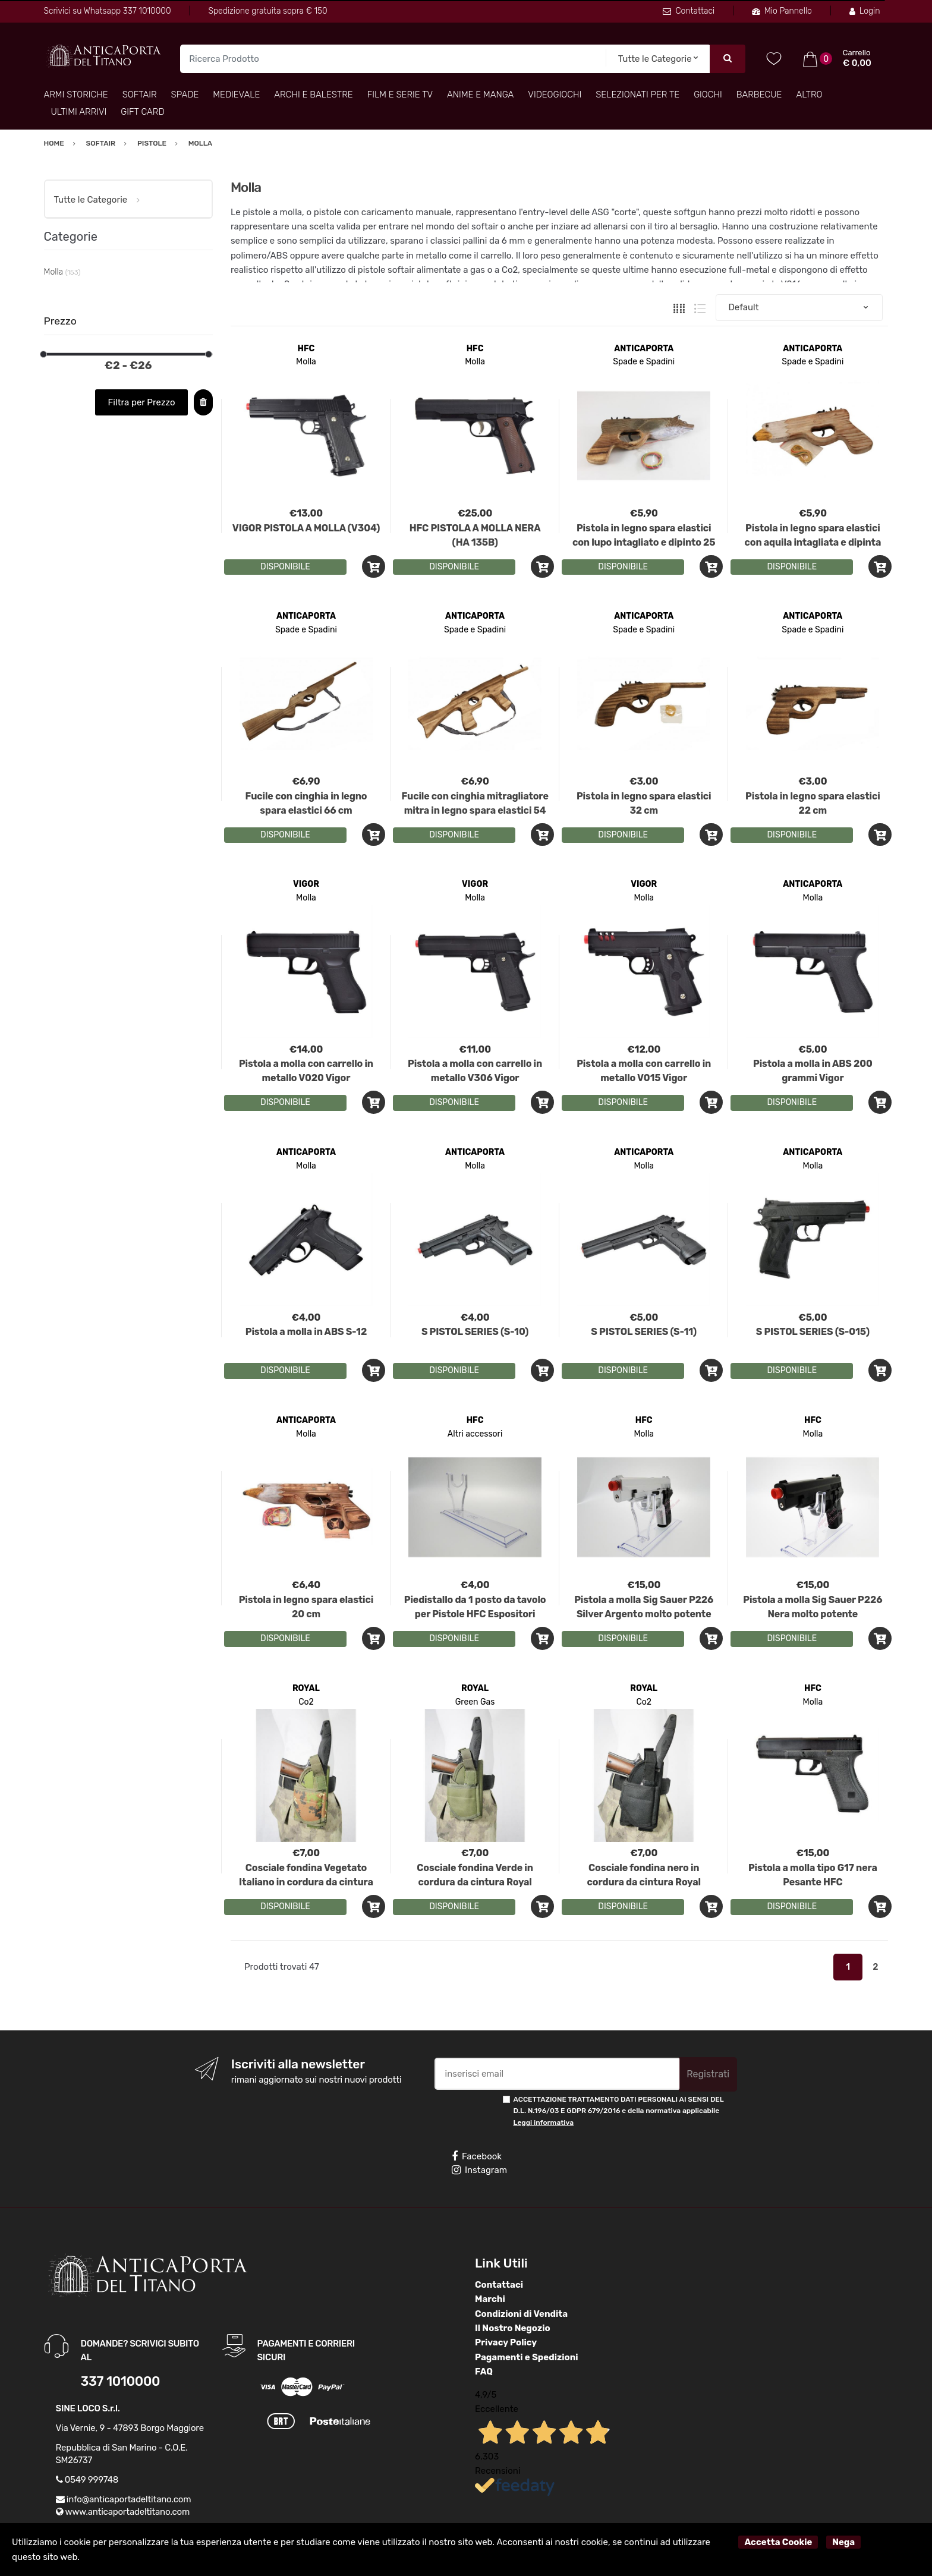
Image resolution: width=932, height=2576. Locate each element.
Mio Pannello (782, 11)
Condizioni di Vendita (521, 2314)
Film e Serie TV (400, 94)
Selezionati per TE (637, 94)
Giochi (708, 94)
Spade (185, 94)
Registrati (708, 2074)
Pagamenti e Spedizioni (526, 2357)
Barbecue (759, 94)
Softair (139, 94)
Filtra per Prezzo (141, 402)
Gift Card (142, 111)
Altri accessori (475, 1434)
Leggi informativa (544, 2122)
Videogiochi (554, 94)
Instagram (479, 2170)
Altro (809, 94)
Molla (306, 362)
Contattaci (688, 11)
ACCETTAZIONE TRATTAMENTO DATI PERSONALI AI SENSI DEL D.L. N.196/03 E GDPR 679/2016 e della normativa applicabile (619, 2111)
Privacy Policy (506, 2342)
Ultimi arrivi (79, 111)
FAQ (484, 2371)
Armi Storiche (76, 94)
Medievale (236, 94)
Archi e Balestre (313, 94)
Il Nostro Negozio (512, 2328)
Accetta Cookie (778, 2542)
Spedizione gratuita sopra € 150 (267, 11)
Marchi (490, 2299)
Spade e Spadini (644, 362)
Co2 (306, 1702)
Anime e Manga (480, 94)
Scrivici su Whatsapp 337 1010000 (107, 11)
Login (864, 11)
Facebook (477, 2156)
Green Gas (475, 1702)
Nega (843, 2542)
